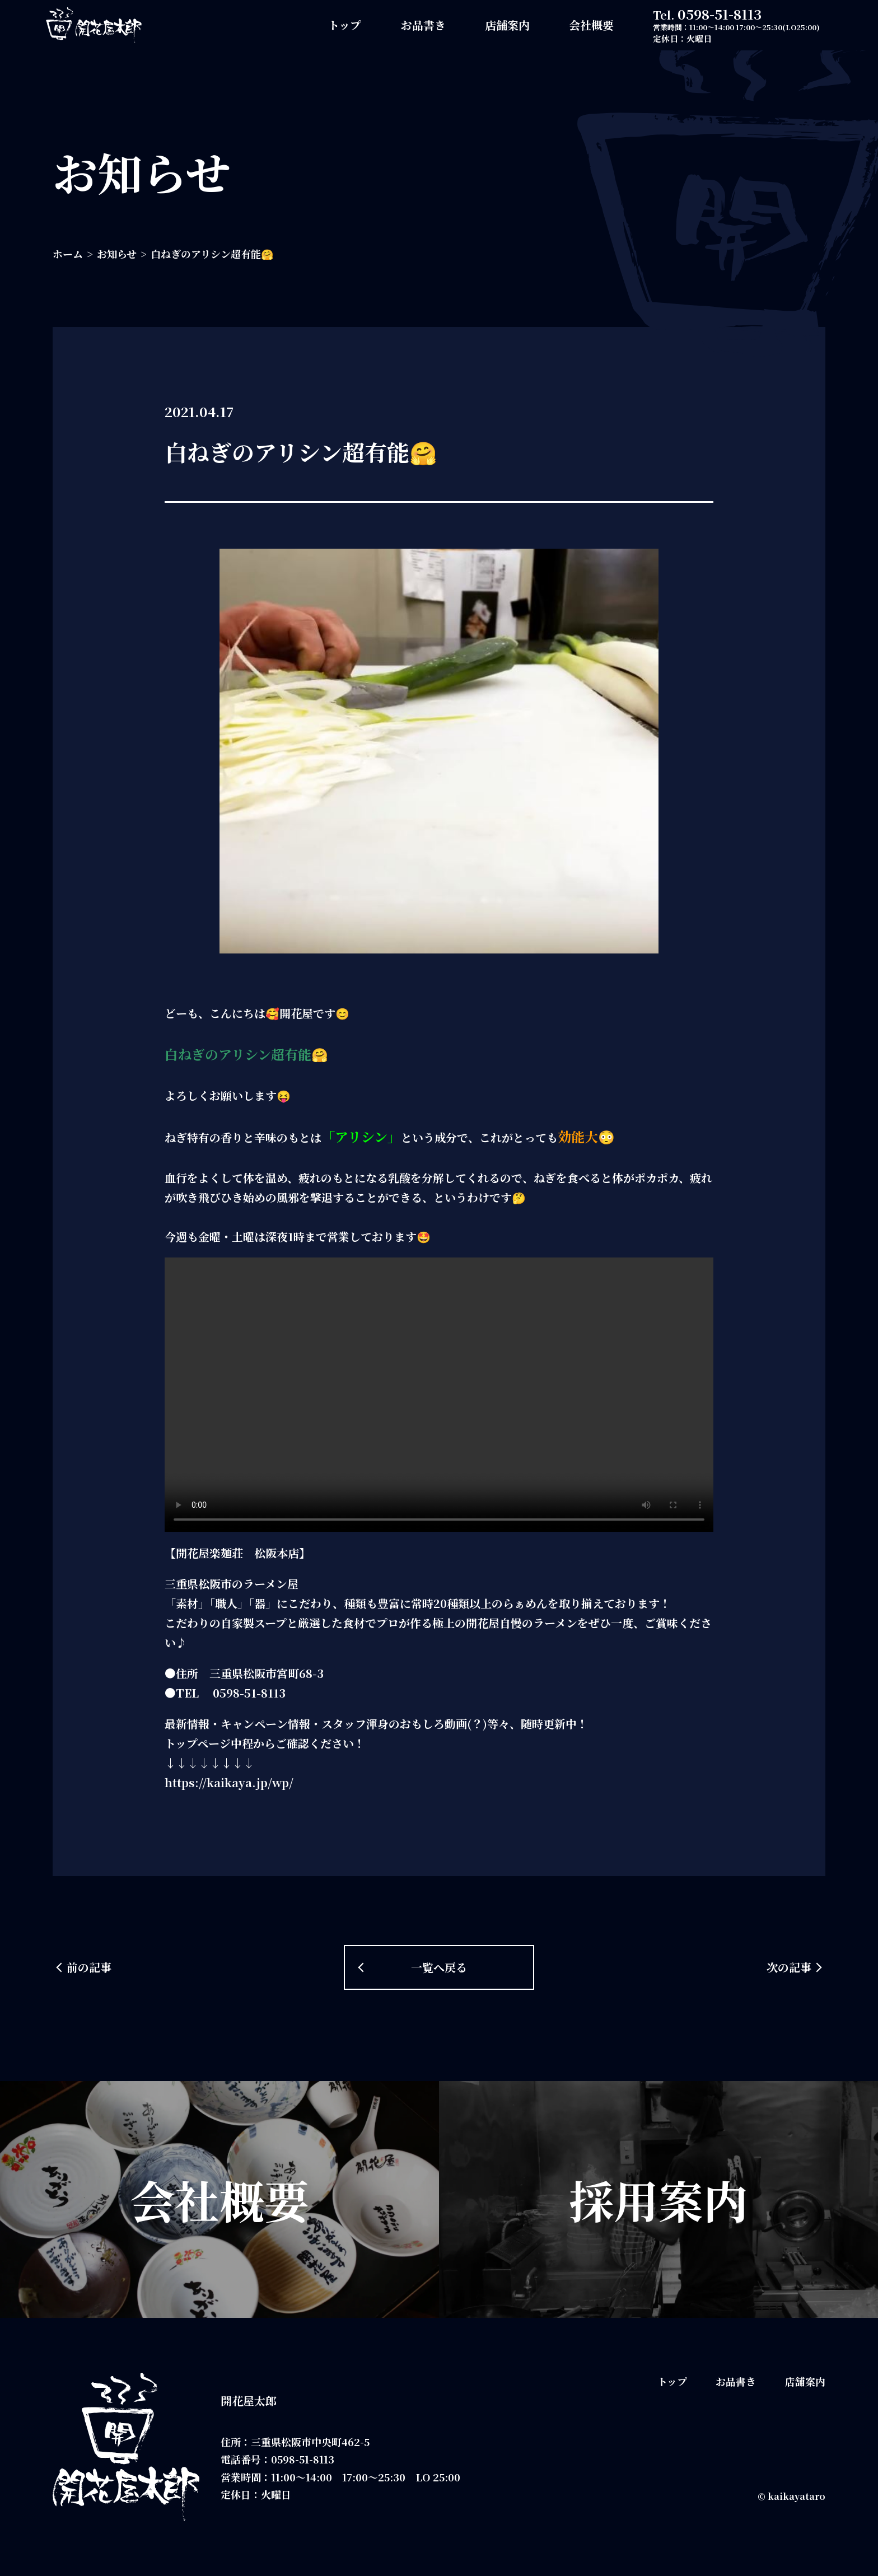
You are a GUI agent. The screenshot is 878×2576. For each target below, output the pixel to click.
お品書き (423, 25)
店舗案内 (507, 25)
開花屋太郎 (249, 2400)
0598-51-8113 (720, 14)
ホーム (68, 253)
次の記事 (789, 1967)
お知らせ (117, 253)
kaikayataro (796, 2496)
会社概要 (591, 25)
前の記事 (89, 1967)
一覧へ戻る (439, 1967)
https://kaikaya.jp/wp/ (229, 1782)
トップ (344, 25)
